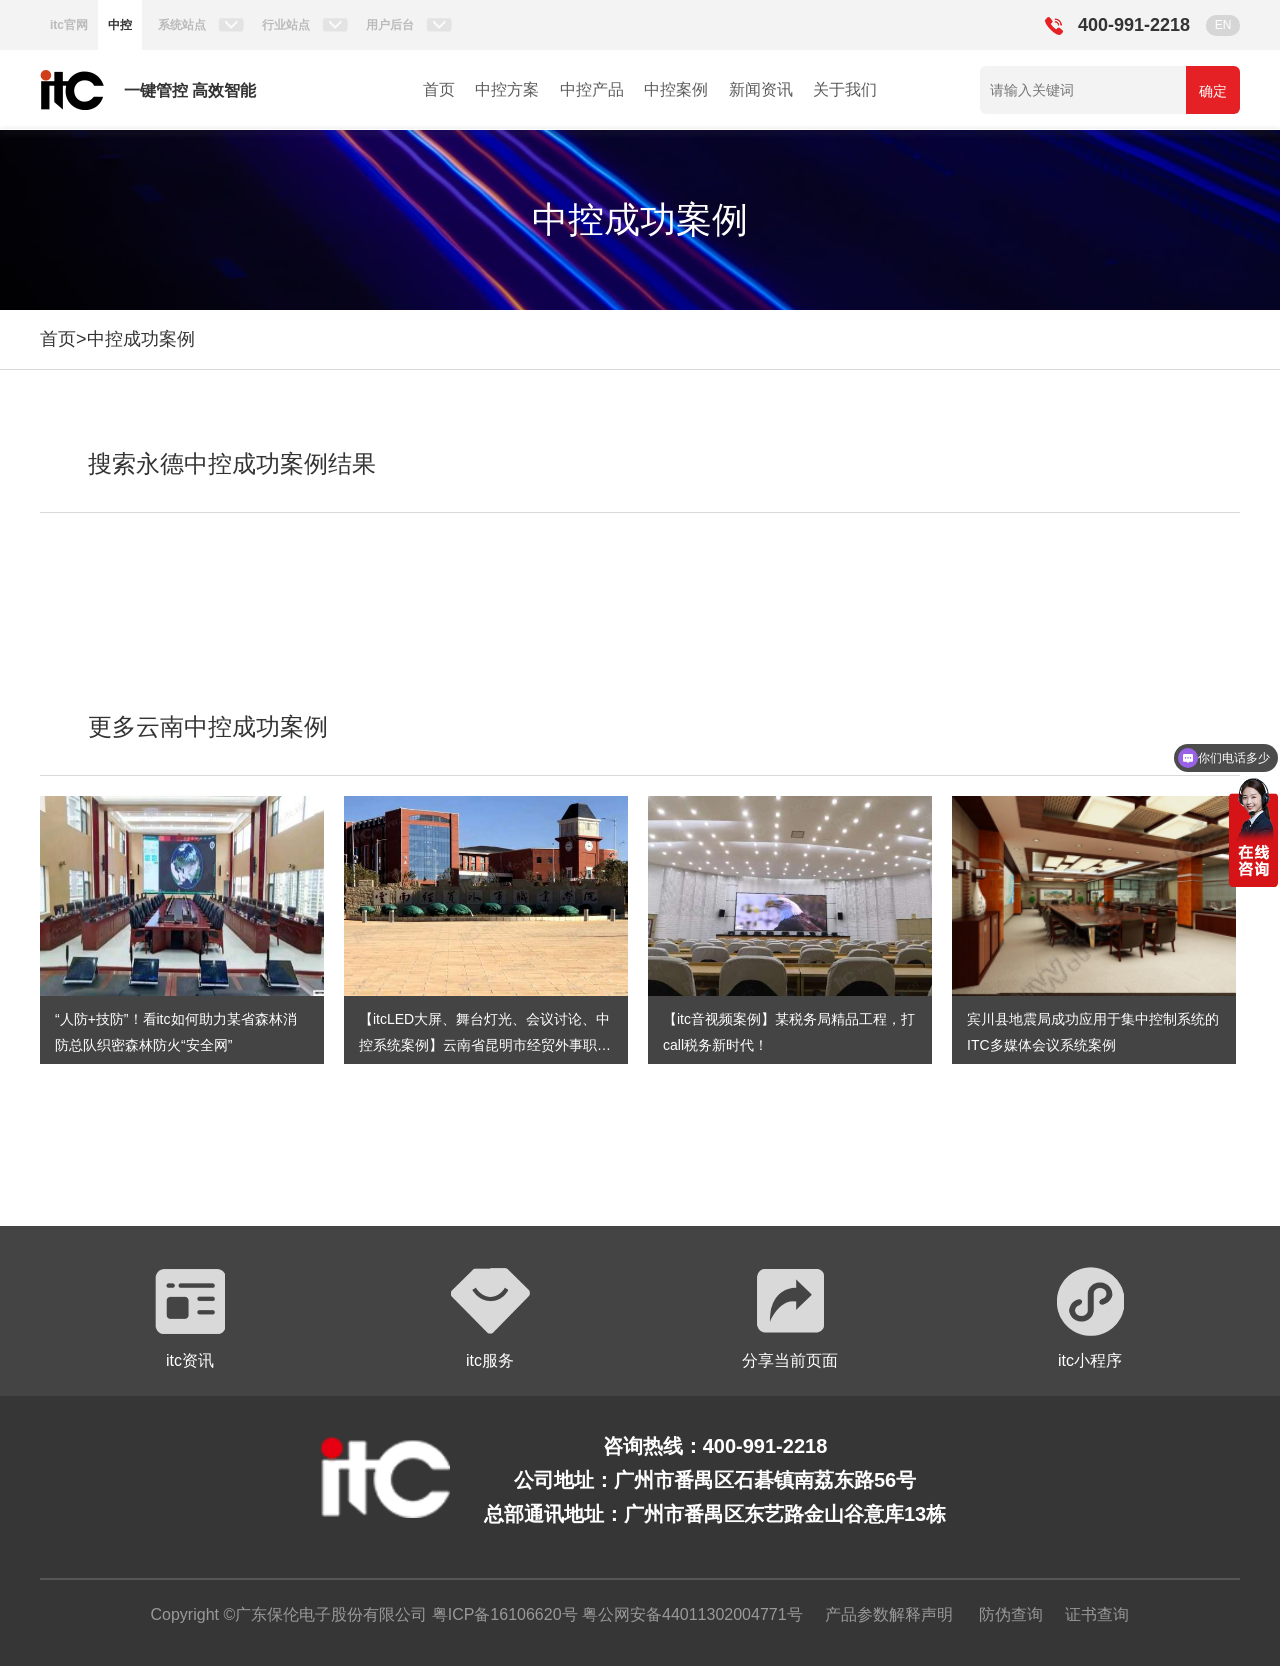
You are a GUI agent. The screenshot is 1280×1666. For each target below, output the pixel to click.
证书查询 (1097, 1614)
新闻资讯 (761, 89)
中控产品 (592, 89)
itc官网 (69, 25)
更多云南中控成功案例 (208, 726)
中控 (120, 25)
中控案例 (676, 89)
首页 (439, 89)
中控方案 (507, 89)
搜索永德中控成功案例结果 (232, 463)
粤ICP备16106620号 (502, 1614)
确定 (1213, 91)
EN (1223, 25)
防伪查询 (1011, 1614)
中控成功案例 (141, 339)
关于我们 (845, 89)
